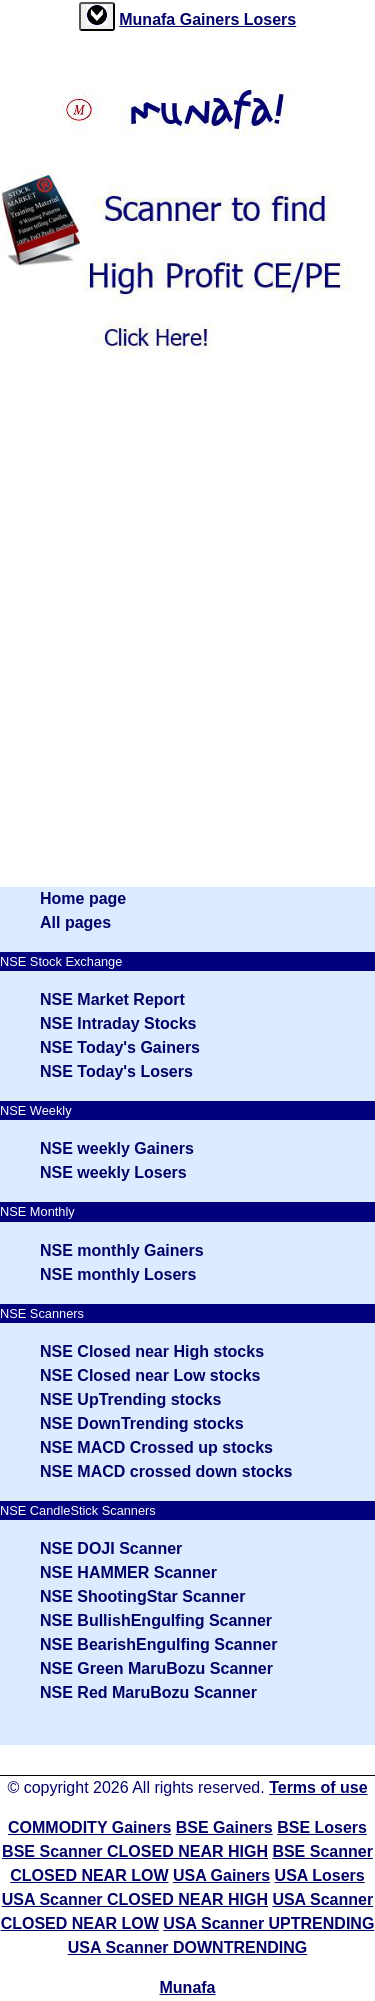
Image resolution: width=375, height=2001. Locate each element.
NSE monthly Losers (118, 1274)
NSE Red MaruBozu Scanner (148, 1692)
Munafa (149, 19)
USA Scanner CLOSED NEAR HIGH (135, 1899)
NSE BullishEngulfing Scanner (156, 1620)
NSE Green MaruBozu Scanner (156, 1668)
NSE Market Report (112, 999)
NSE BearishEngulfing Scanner (158, 1644)
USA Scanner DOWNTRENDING (187, 1947)
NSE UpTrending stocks (130, 1399)
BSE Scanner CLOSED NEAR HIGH (135, 1851)
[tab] (97, 16)
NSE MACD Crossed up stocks (156, 1447)
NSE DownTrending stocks (142, 1423)
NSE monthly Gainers (122, 1250)
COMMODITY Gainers (89, 1827)
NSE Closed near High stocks (152, 1351)
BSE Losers (322, 1827)
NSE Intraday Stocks (118, 1023)
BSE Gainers (224, 1827)
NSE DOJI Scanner (111, 1548)
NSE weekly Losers (113, 1172)
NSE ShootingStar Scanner (142, 1596)
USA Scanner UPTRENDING (268, 1923)
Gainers (212, 19)
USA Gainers (221, 1875)
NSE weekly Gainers (117, 1148)
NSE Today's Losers (116, 1071)
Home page (83, 898)
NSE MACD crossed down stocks (166, 1471)
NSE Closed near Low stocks (150, 1375)
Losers (270, 19)
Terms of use (318, 1787)
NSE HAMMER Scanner (128, 1572)
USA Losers (320, 1875)
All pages (75, 922)
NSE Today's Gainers (120, 1047)
